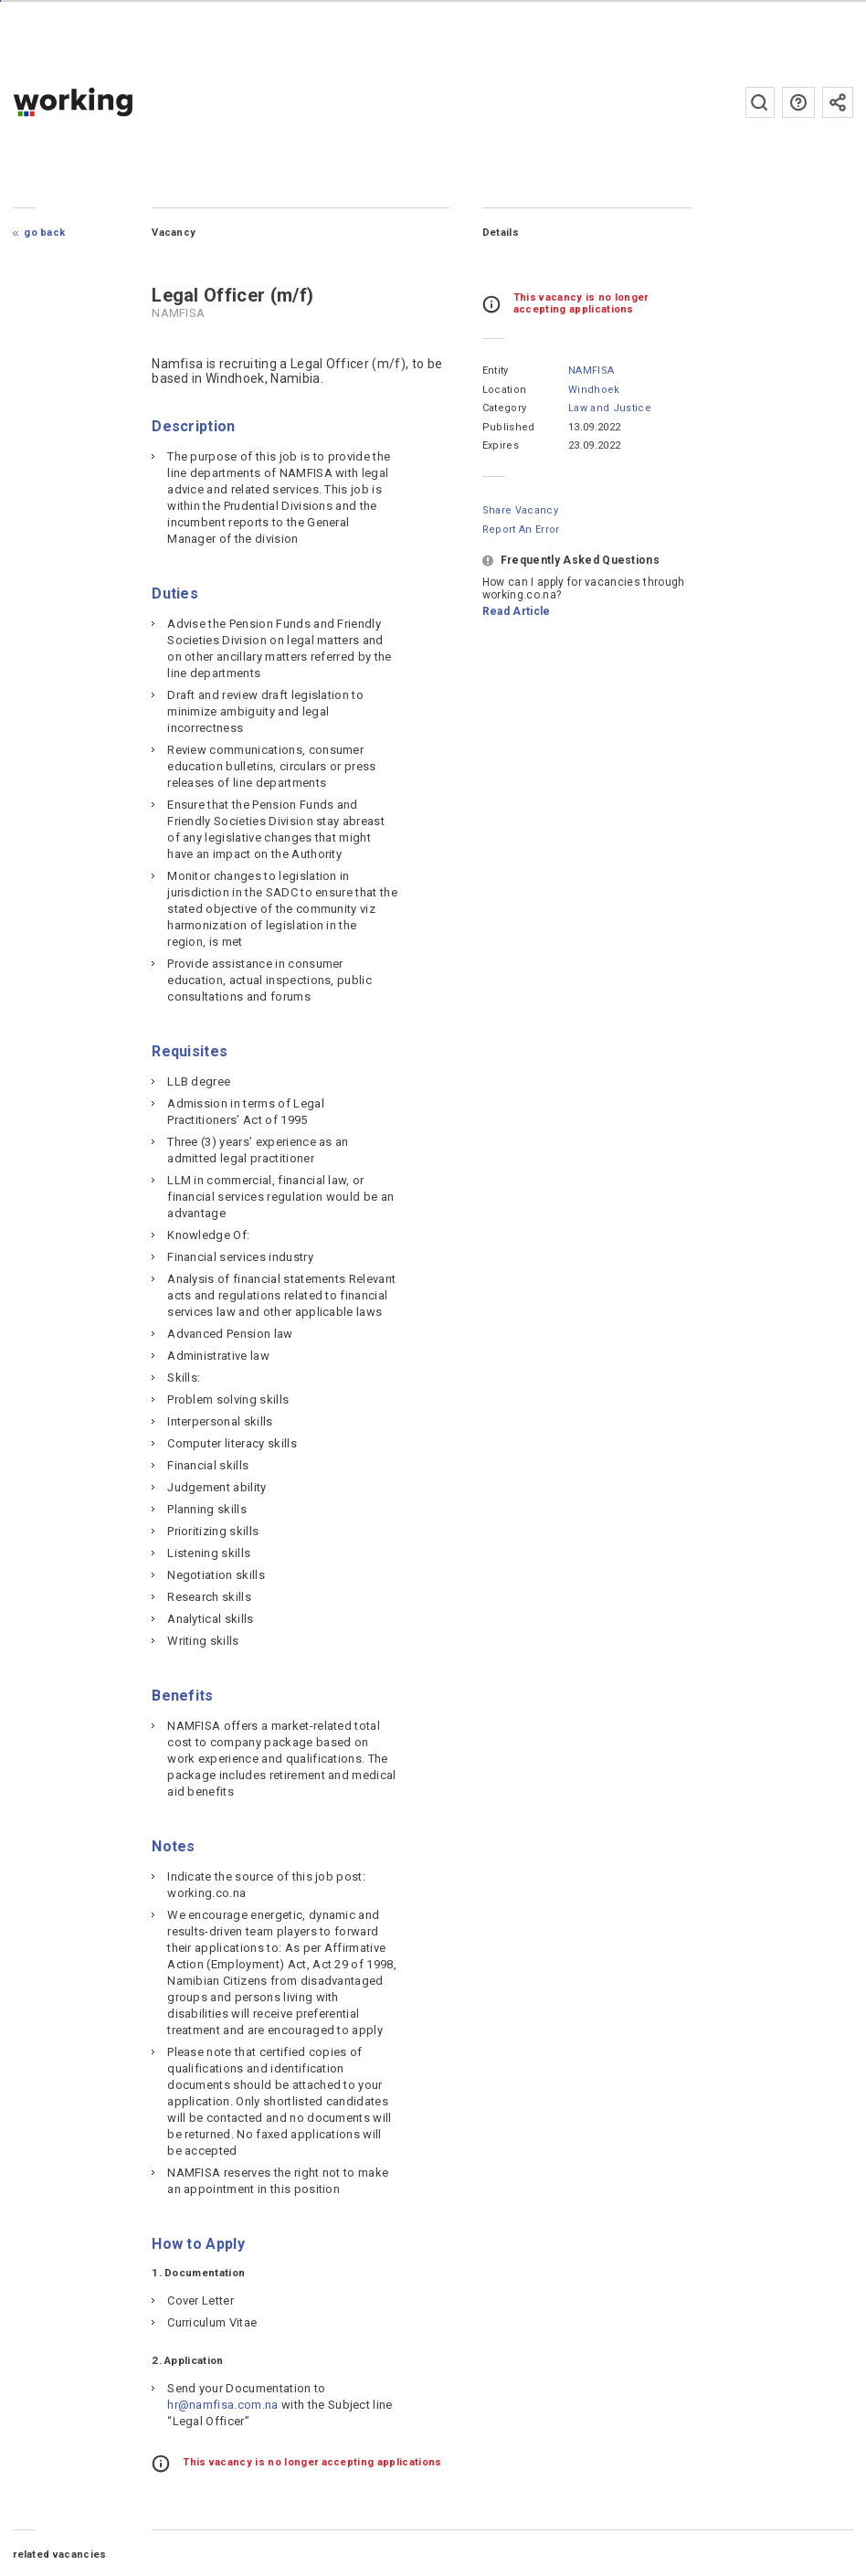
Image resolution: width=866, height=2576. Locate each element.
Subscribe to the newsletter (837, 102)
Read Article (516, 611)
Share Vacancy (520, 510)
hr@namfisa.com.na (222, 2405)
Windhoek (594, 390)
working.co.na (109, 102)
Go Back (44, 233)
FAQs (798, 102)
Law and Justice (609, 408)
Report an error (521, 529)
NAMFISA (591, 370)
